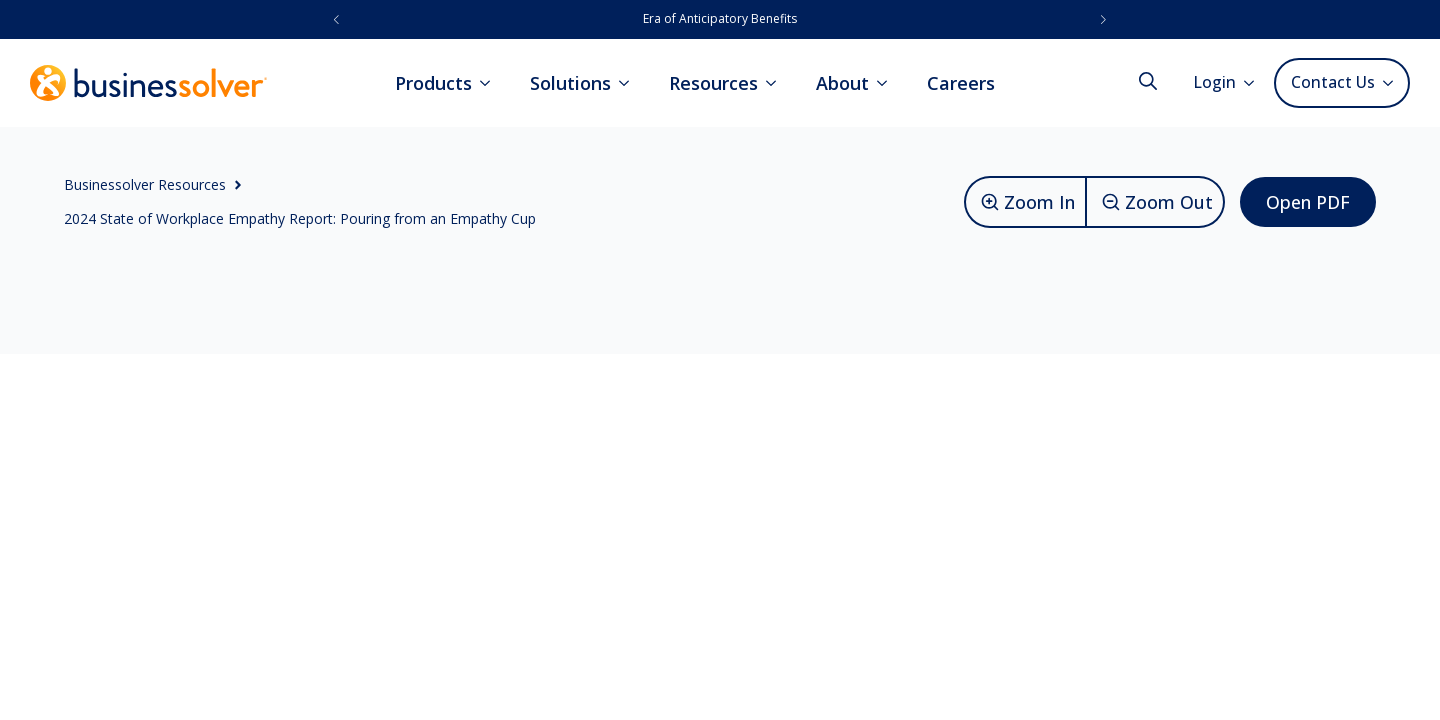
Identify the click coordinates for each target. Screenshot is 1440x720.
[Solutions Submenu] (630, 83)
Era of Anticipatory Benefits (720, 18)
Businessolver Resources (145, 184)
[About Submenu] (888, 83)
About (842, 83)
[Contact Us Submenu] (1391, 83)
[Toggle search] (1148, 81)
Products (433, 83)
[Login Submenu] (1255, 83)
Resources (713, 83)
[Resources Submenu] (777, 83)
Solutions (570, 83)
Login (1215, 82)
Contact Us (1333, 82)
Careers (961, 83)
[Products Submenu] (491, 83)
